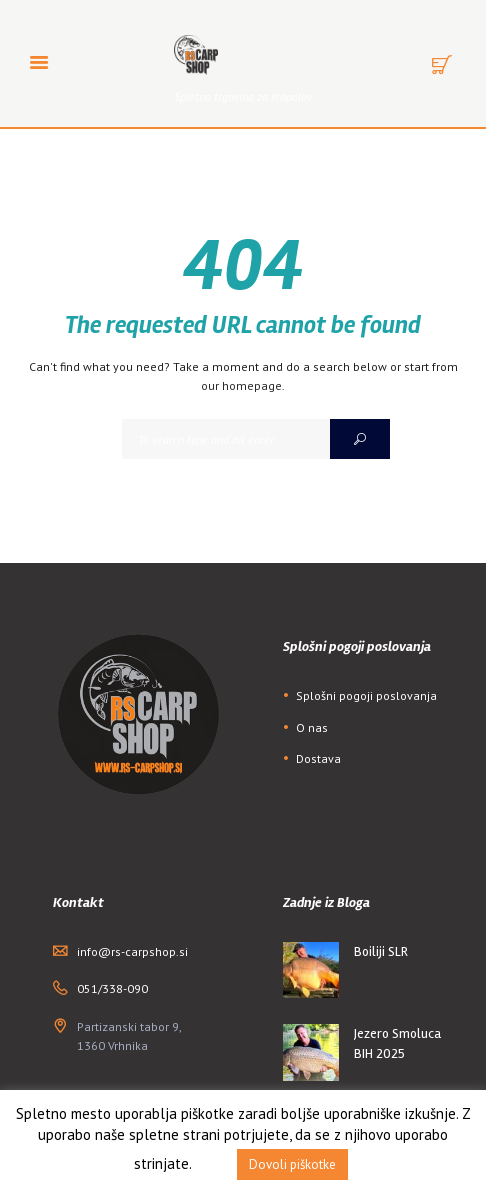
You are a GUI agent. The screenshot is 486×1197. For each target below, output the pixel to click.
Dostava (318, 758)
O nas (312, 727)
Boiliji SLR (381, 951)
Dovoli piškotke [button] (292, 1164)
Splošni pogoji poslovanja (366, 695)
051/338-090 (112, 988)
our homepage (241, 385)
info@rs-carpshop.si (132, 951)
